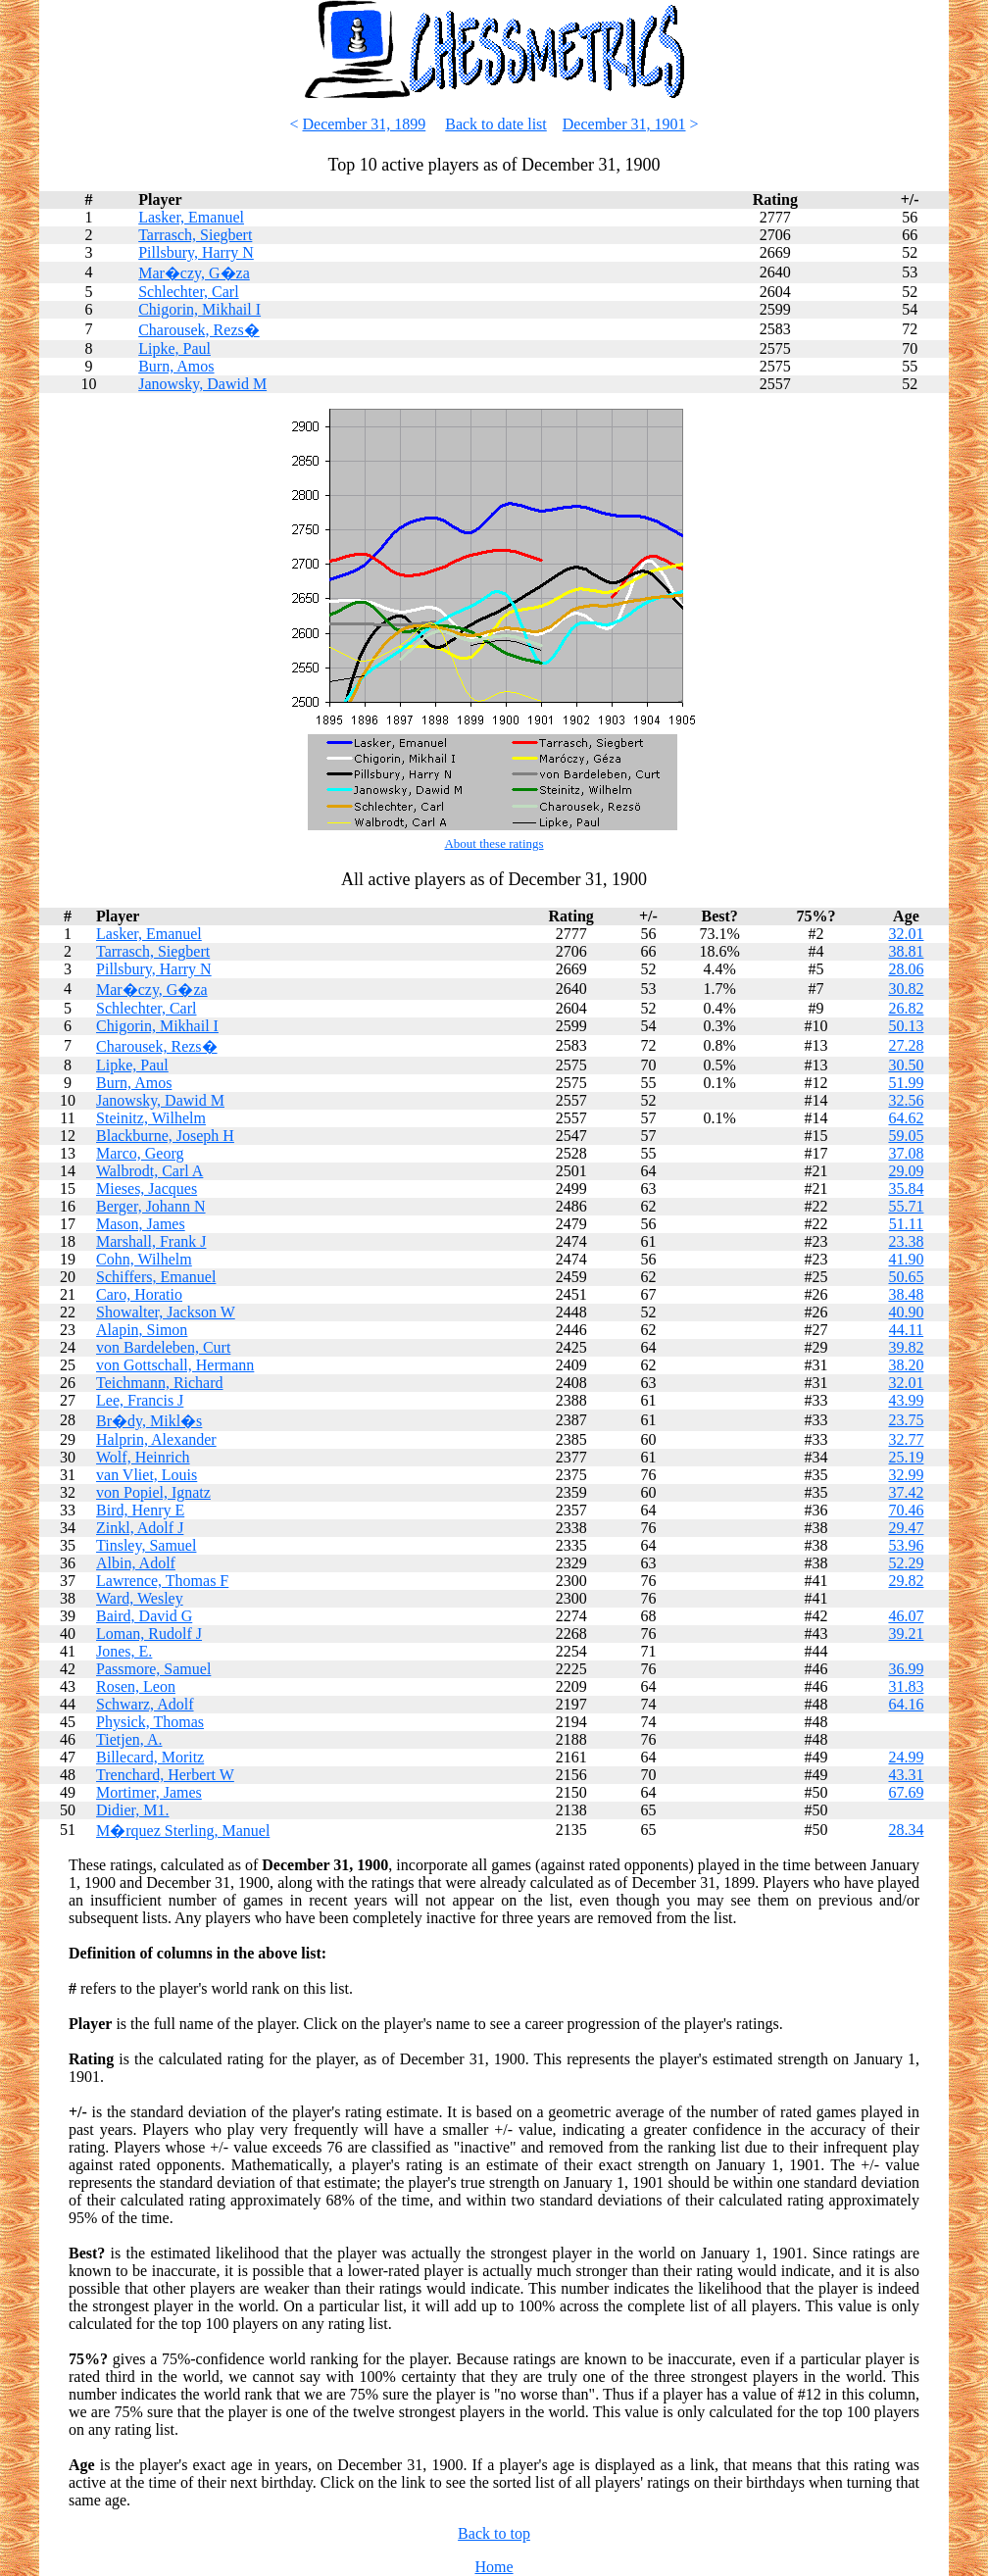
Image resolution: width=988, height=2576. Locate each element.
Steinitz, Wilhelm (151, 1118)
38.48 (905, 1294)
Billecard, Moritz (150, 1757)
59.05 (905, 1135)
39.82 (905, 1347)
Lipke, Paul (174, 348)
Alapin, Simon (141, 1329)
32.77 (905, 1439)
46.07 (905, 1616)
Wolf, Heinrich (143, 1457)
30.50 (905, 1065)
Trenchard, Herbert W (165, 1774)
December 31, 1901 (624, 124)
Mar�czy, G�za (194, 273)
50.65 (905, 1276)
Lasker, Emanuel (191, 217)
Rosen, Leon (135, 1686)
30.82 (905, 988)
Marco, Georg (139, 1153)
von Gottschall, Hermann (175, 1365)
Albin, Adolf (135, 1563)
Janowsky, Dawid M (202, 383)
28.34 (905, 1829)
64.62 (905, 1118)
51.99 (905, 1082)
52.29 (905, 1563)
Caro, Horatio (139, 1294)
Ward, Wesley (139, 1598)
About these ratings (493, 843)
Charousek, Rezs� (199, 330)
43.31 (905, 1774)
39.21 (905, 1633)
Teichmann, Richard (159, 1382)
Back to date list (496, 124)
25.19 (905, 1457)
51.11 (906, 1223)
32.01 (905, 933)
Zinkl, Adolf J (139, 1527)
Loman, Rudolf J (149, 1633)
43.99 (905, 1400)
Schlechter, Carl (188, 291)
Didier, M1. (132, 1810)
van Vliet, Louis (146, 1474)
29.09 (905, 1171)
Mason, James (140, 1223)
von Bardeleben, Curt (163, 1347)
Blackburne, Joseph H (165, 1135)
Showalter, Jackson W (165, 1312)
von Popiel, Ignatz (153, 1492)
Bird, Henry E (140, 1510)
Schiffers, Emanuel (156, 1276)
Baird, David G (144, 1616)
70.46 (905, 1510)
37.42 (905, 1492)
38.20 (905, 1365)
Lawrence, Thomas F (162, 1580)
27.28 (905, 1045)
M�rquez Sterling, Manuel (183, 1830)
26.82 (905, 1008)
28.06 (905, 969)
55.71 (905, 1206)
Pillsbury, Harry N (196, 252)
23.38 (905, 1241)
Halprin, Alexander (156, 1439)
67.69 (905, 1792)
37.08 (905, 1153)
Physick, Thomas (150, 1721)
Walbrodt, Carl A (149, 1171)
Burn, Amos (176, 366)
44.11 (906, 1329)
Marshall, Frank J (151, 1241)
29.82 (905, 1580)
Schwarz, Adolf (145, 1704)
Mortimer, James (149, 1792)
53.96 (905, 1545)
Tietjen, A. (129, 1739)
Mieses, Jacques (146, 1188)
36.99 (905, 1668)
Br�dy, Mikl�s (149, 1420)
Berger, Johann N (150, 1206)
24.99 (905, 1757)
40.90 (905, 1312)
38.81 (905, 951)
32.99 (905, 1474)
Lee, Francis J (139, 1400)
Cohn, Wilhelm (144, 1259)
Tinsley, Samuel (146, 1545)
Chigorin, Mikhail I (199, 309)
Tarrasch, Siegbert (195, 234)
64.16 (905, 1704)
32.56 (905, 1100)
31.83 (905, 1686)
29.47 (905, 1527)
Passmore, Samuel (153, 1668)
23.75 (905, 1420)
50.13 (905, 1025)
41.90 (905, 1259)
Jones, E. (124, 1651)
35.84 (905, 1188)
